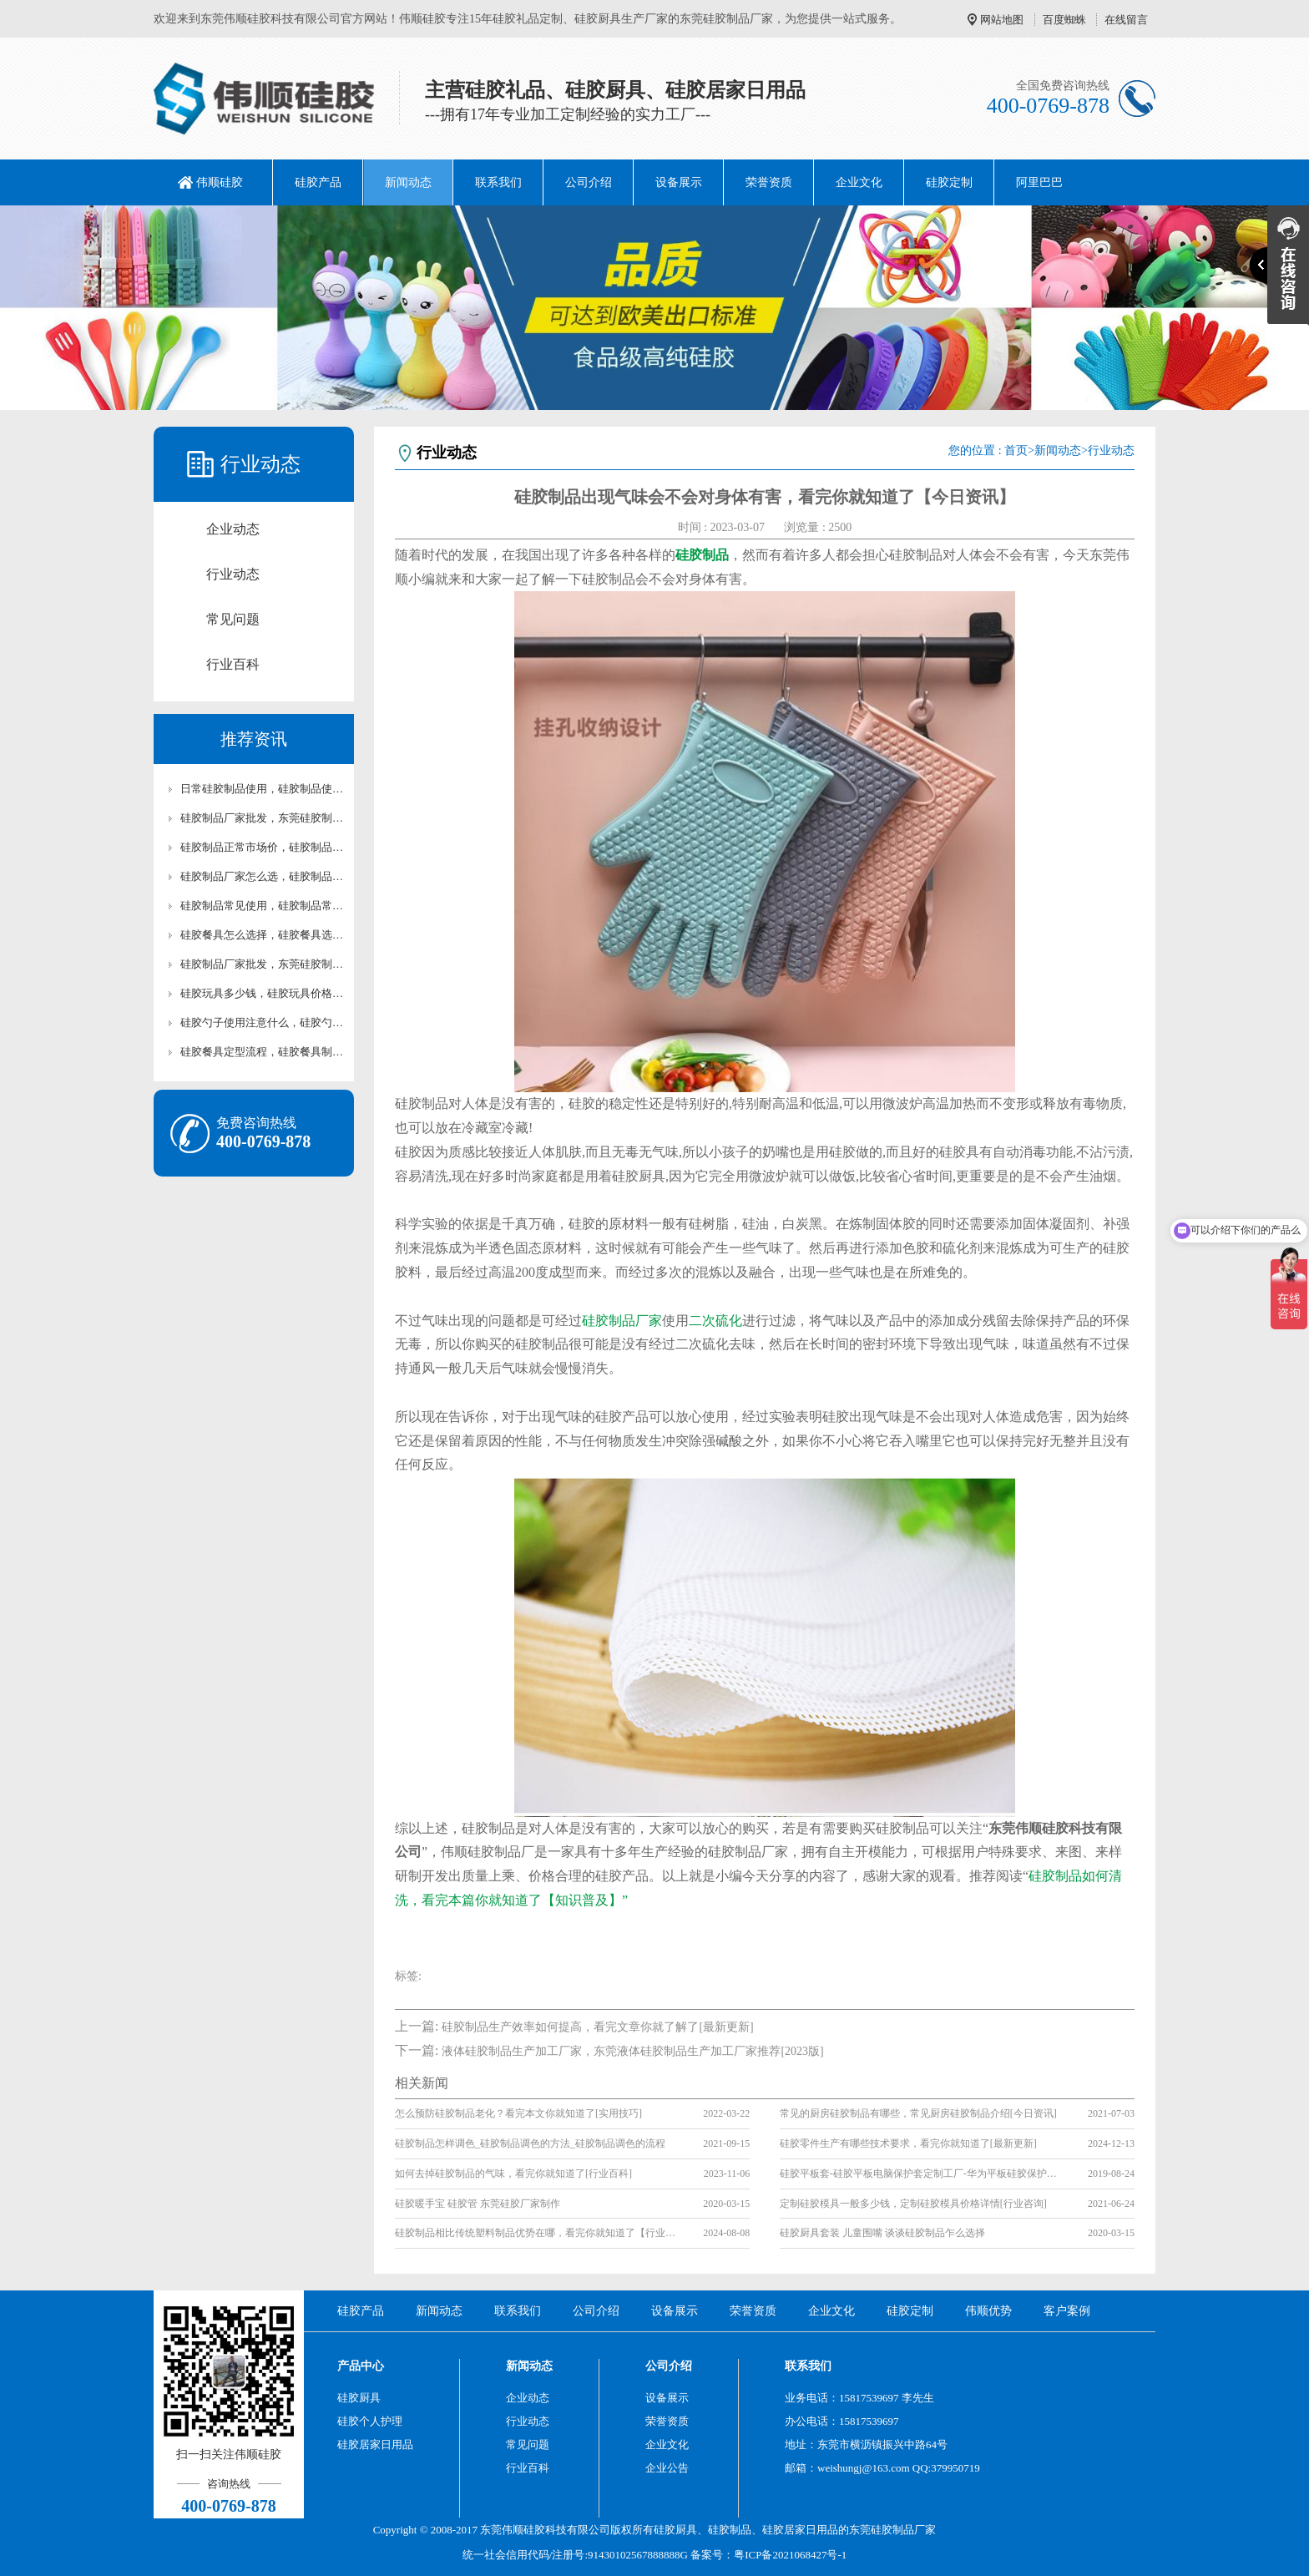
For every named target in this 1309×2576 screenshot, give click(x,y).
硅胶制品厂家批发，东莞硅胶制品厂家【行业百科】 (262, 964)
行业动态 (233, 574)
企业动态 (233, 529)
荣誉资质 (768, 182)
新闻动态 (408, 182)
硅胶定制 (949, 182)
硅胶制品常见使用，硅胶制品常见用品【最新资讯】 (262, 905)
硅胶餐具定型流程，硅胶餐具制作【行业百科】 (262, 1051)
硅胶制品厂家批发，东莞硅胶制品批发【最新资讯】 (262, 818)
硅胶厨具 (359, 2397)
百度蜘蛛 (1064, 19)
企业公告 (667, 2468)
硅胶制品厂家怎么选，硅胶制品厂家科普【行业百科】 (262, 876)
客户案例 (1067, 2311)
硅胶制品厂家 (622, 1320)
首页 (1016, 450)
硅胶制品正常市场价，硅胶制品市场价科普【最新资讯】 (262, 847)
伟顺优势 (988, 2311)
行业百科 (233, 664)
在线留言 (1126, 19)
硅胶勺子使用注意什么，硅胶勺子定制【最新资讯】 (262, 1022)
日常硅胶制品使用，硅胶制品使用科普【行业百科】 (262, 788)
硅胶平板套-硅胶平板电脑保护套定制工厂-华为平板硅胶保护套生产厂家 (922, 2173)
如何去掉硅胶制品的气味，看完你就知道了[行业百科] (513, 2173)
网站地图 (1001, 19)
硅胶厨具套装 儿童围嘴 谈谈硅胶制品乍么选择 (882, 2233)
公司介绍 (588, 182)
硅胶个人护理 (369, 2421)
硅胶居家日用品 (375, 2444)
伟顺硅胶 (219, 182)
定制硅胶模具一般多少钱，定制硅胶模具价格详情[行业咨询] (913, 2203)
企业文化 (859, 182)
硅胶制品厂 (898, 2529)
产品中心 (360, 2366)
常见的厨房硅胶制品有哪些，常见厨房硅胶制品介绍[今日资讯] (918, 2113)
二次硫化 (715, 1320)
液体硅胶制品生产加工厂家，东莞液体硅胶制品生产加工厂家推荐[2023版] (632, 2051)
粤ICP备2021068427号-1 (790, 2554)
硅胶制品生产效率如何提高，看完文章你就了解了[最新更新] (597, 2027)
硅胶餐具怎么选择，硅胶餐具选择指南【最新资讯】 (262, 935)
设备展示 (678, 182)
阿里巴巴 (1039, 182)
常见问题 (233, 619)
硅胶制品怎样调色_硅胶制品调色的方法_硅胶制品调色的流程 (530, 2143)
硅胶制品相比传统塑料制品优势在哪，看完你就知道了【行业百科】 (537, 2233)
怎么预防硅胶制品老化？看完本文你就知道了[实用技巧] (518, 2113)
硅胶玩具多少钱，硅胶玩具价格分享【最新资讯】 (262, 993)
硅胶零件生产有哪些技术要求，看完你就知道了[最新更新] (908, 2143)
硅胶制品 (729, 2529)
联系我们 (498, 182)
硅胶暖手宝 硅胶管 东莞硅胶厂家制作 (477, 2203)
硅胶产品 (318, 182)
